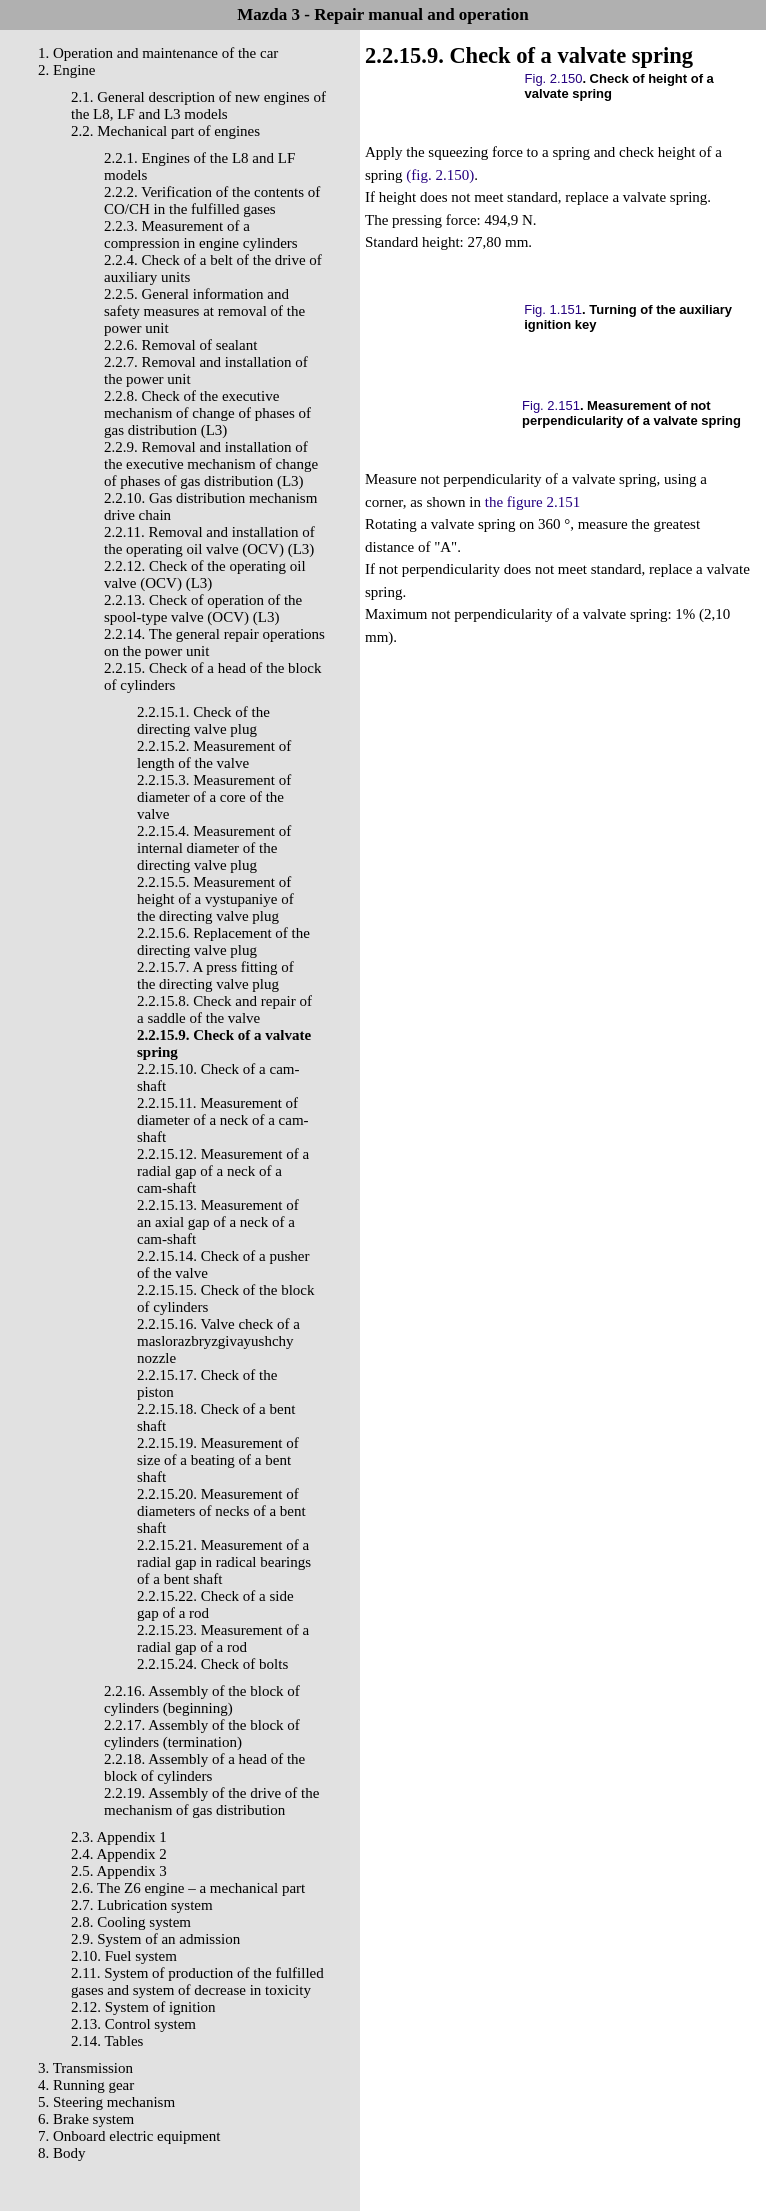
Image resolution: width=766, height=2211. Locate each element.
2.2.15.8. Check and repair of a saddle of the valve (224, 1009)
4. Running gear (86, 2085)
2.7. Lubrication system (142, 1905)
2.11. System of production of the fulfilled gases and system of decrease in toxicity (197, 1981)
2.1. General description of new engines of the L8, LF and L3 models (198, 105)
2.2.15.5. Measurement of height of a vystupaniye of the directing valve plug (215, 899)
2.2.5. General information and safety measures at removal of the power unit (204, 311)
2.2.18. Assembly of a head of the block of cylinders (204, 1767)
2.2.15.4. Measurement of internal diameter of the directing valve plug (214, 848)
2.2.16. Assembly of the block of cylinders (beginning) (202, 1699)
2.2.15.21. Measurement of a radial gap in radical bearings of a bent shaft (224, 1562)
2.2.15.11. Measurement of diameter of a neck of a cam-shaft (223, 1120)
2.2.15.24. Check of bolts (212, 1664)
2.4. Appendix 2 (119, 1854)
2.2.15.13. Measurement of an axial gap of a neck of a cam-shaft (218, 1222)
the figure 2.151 (532, 502)
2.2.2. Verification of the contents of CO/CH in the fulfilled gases (212, 200)
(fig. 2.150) (440, 175)
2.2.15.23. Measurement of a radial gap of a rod (223, 1638)
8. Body (62, 2153)
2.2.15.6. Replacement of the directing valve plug (223, 941)
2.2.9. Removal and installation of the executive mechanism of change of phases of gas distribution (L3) (211, 464)
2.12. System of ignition (143, 2007)
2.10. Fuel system (124, 1956)
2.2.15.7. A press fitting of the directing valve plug (215, 975)
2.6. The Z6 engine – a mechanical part (188, 1888)
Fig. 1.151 (553, 309)
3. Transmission (85, 2068)
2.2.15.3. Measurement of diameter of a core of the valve (214, 797)
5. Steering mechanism (106, 2102)
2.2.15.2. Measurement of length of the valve (214, 754)
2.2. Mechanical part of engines (165, 131)
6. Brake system (86, 2119)
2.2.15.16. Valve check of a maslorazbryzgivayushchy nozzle (218, 1341)
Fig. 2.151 (551, 405)
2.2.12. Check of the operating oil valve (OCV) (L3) (205, 574)
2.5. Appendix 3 (119, 1871)
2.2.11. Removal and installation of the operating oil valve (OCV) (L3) (209, 540)
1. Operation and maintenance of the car (158, 53)
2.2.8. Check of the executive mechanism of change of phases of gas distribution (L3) (207, 413)
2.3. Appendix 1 (119, 1837)
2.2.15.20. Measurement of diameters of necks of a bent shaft (221, 1511)
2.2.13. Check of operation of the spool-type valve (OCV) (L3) (203, 608)
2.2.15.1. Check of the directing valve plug (203, 720)
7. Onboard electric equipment (129, 2136)
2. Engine (67, 70)
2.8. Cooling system (131, 1922)
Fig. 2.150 (554, 78)
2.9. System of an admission (155, 1939)
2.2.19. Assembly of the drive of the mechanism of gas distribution (211, 1801)
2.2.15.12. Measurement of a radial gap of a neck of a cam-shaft (223, 1171)
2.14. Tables (107, 2041)
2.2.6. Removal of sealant (180, 345)
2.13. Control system (133, 2024)
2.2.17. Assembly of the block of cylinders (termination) (202, 1733)
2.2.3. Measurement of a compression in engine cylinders (201, 234)
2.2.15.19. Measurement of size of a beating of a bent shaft (218, 1460)
